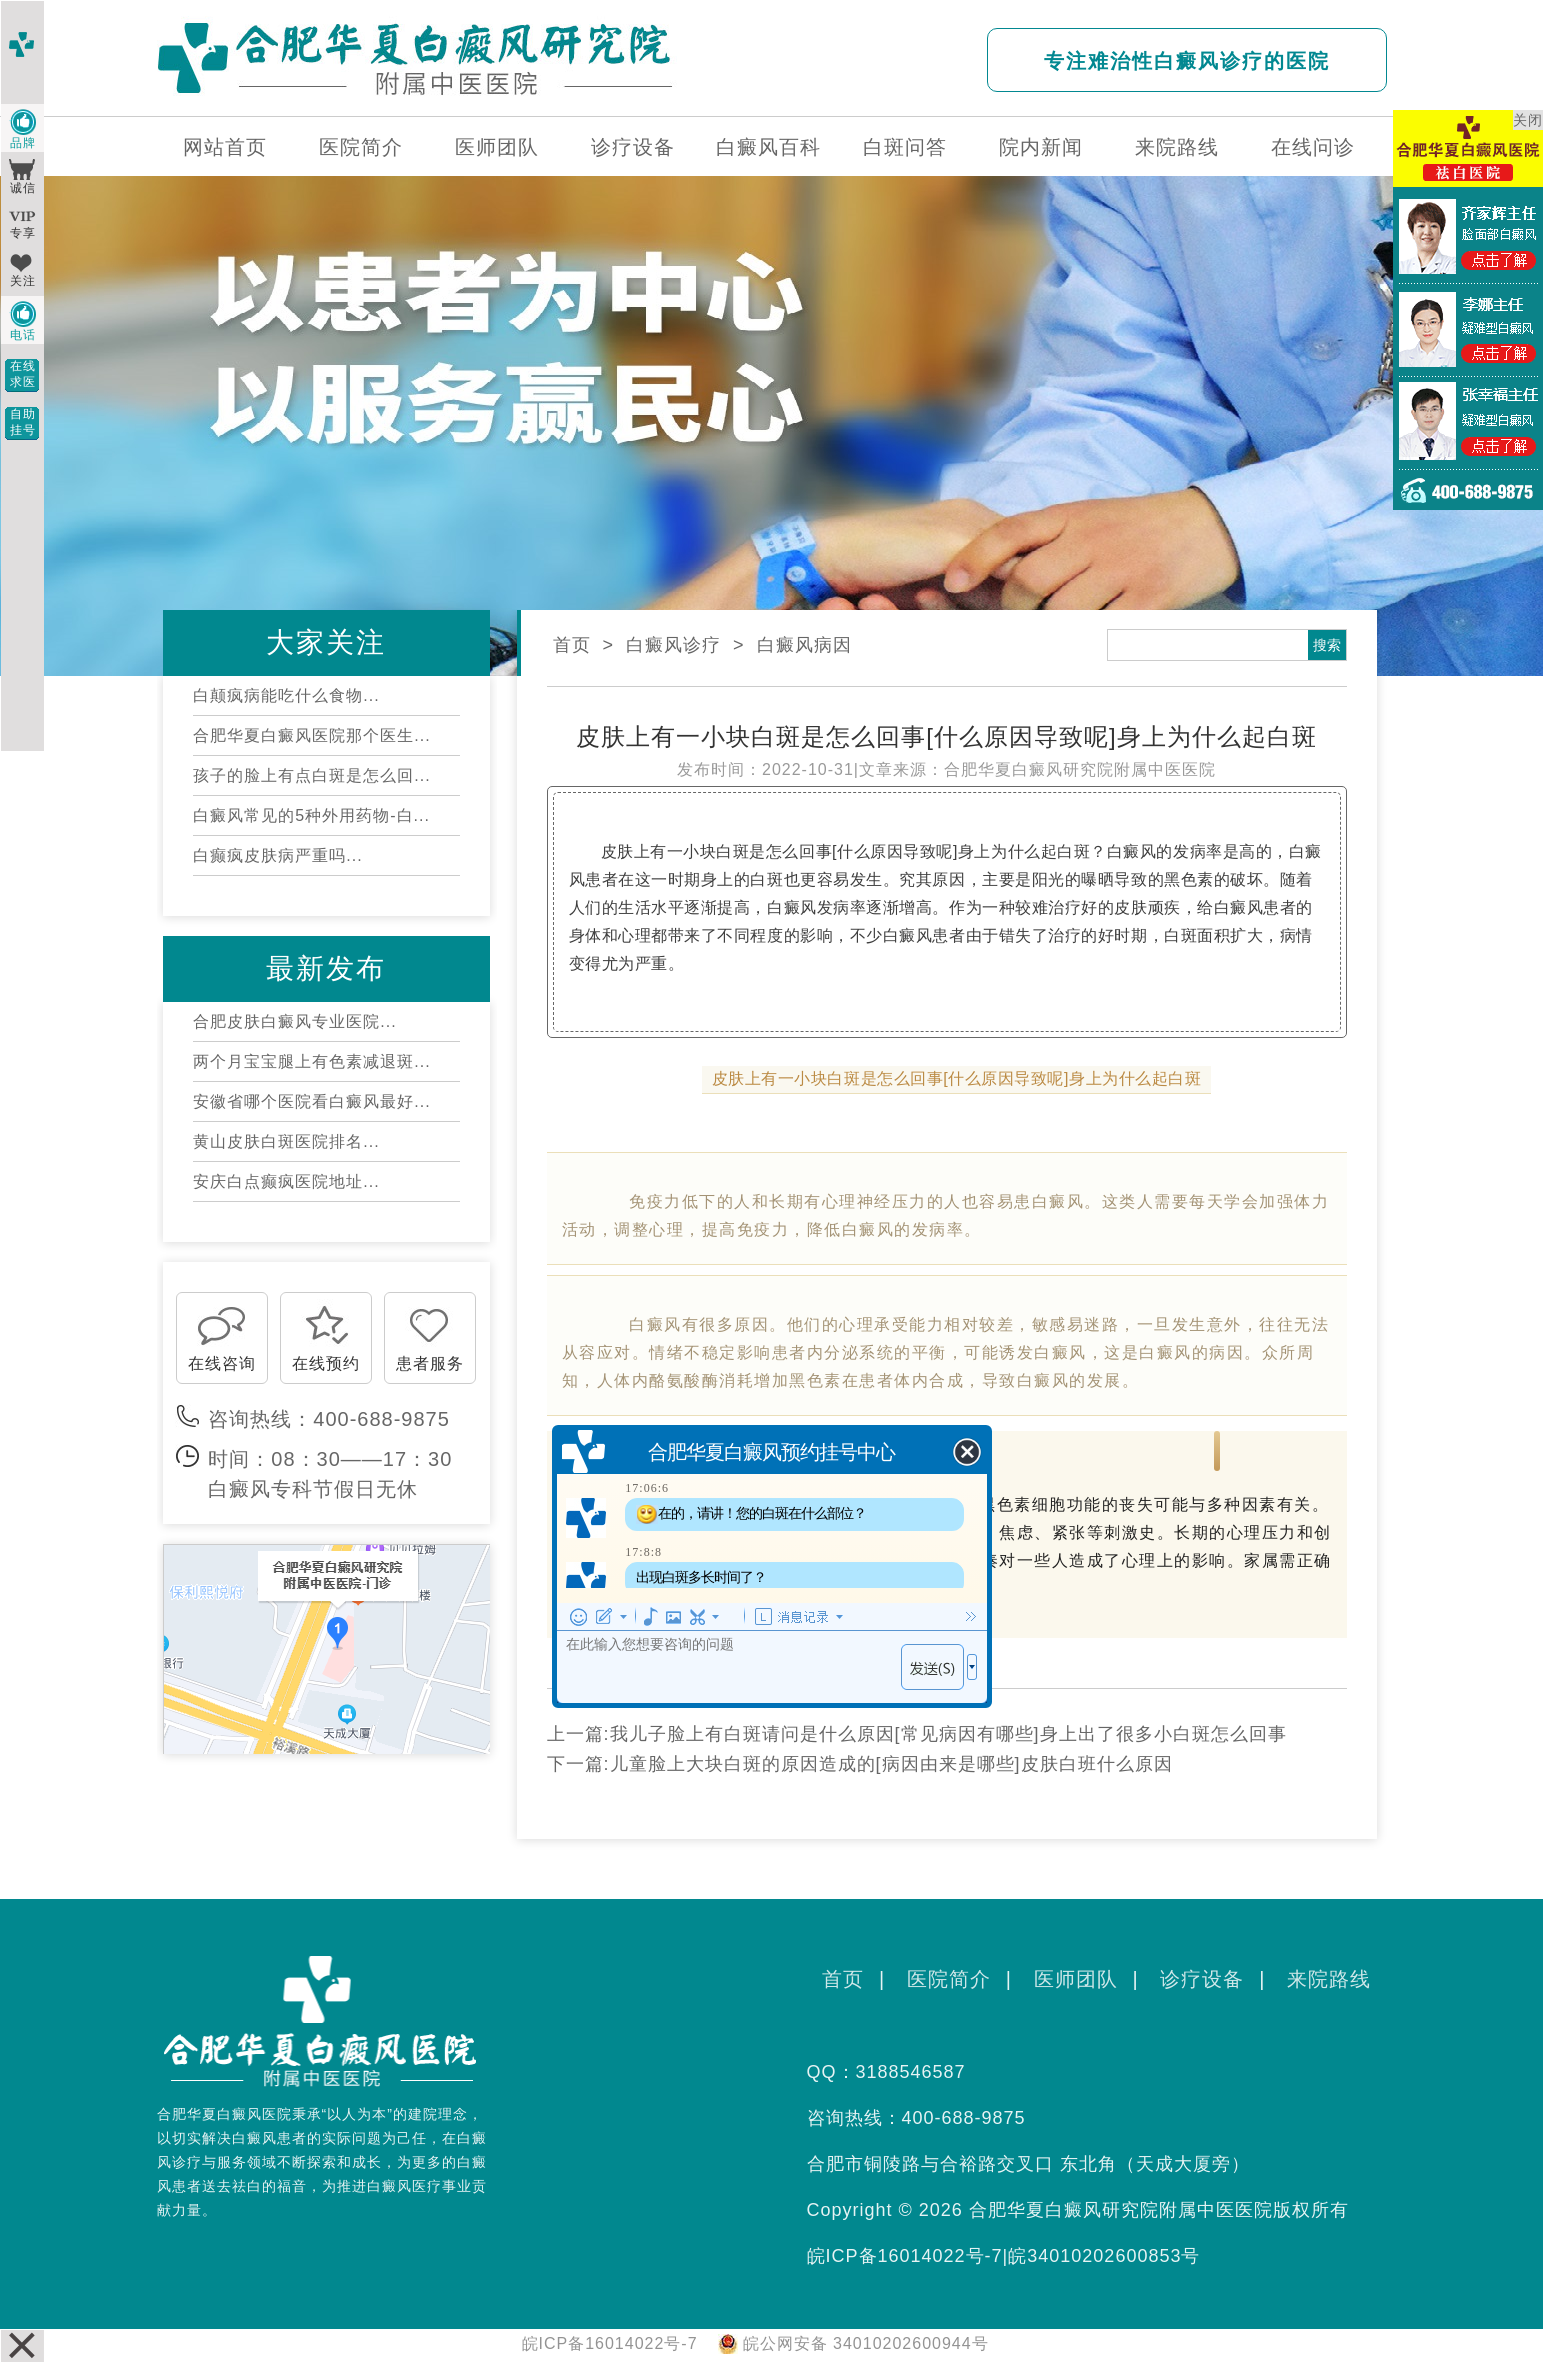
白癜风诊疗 (673, 645)
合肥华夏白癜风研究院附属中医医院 (1080, 769)
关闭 (1528, 120)
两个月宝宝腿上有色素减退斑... (311, 1061)
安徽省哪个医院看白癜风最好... (311, 1101)
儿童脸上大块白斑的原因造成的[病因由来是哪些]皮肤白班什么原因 (891, 1764)
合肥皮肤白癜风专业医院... (294, 1021)
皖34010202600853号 (1104, 2256)
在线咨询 (222, 1363)
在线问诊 (1313, 147)
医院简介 (361, 147)
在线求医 (23, 374)
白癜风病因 (804, 645)
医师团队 (497, 147)
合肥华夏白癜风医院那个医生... (311, 735)
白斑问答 (905, 147)
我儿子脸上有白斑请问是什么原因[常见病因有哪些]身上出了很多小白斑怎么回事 (948, 1734)
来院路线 (1177, 147)
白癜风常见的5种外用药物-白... (311, 815)
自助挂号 (23, 422)
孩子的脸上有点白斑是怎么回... (311, 775)
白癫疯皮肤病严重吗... (277, 855)
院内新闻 (1041, 147)
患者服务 (430, 1363)
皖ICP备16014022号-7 (905, 2256)
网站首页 (225, 147)
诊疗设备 (633, 147)
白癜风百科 (768, 147)
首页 (572, 645)
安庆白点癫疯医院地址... (286, 1181)
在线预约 (326, 1363)
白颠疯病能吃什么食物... (286, 695)
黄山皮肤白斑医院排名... (286, 1141)
